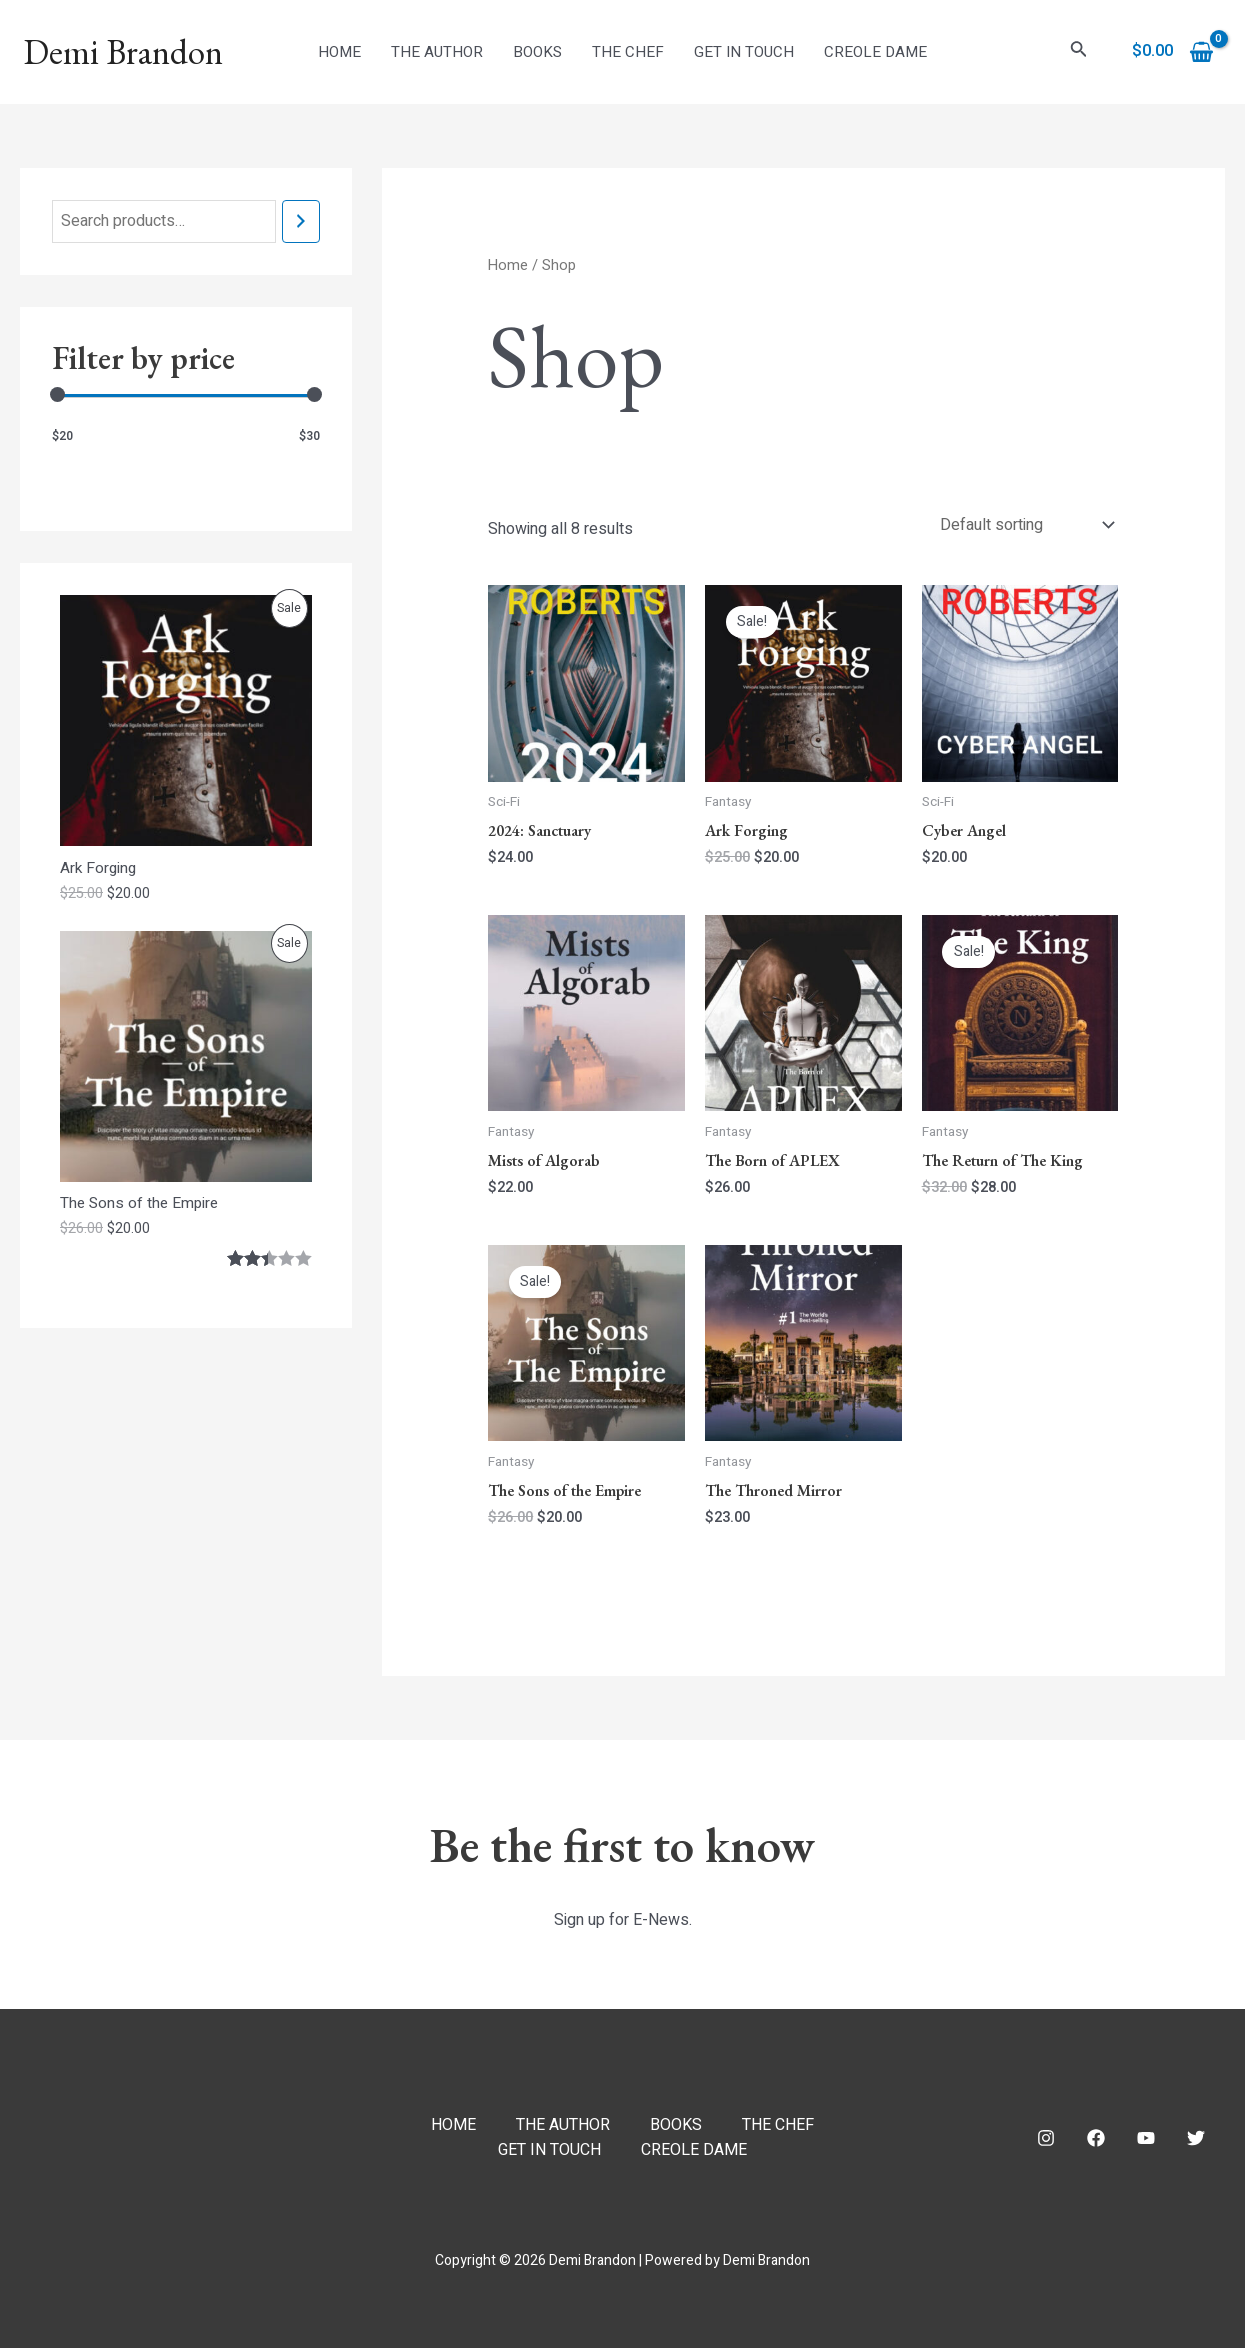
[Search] (301, 221)
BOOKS (537, 52)
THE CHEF (628, 52)
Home (508, 265)
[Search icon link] (1079, 52)
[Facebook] (1096, 2138)
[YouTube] (1146, 2138)
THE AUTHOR (437, 52)
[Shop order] (1025, 525)
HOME (339, 52)
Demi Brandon (123, 51)
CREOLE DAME (875, 52)
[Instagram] (1046, 2138)
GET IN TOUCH (744, 52)
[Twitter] (1196, 2138)
